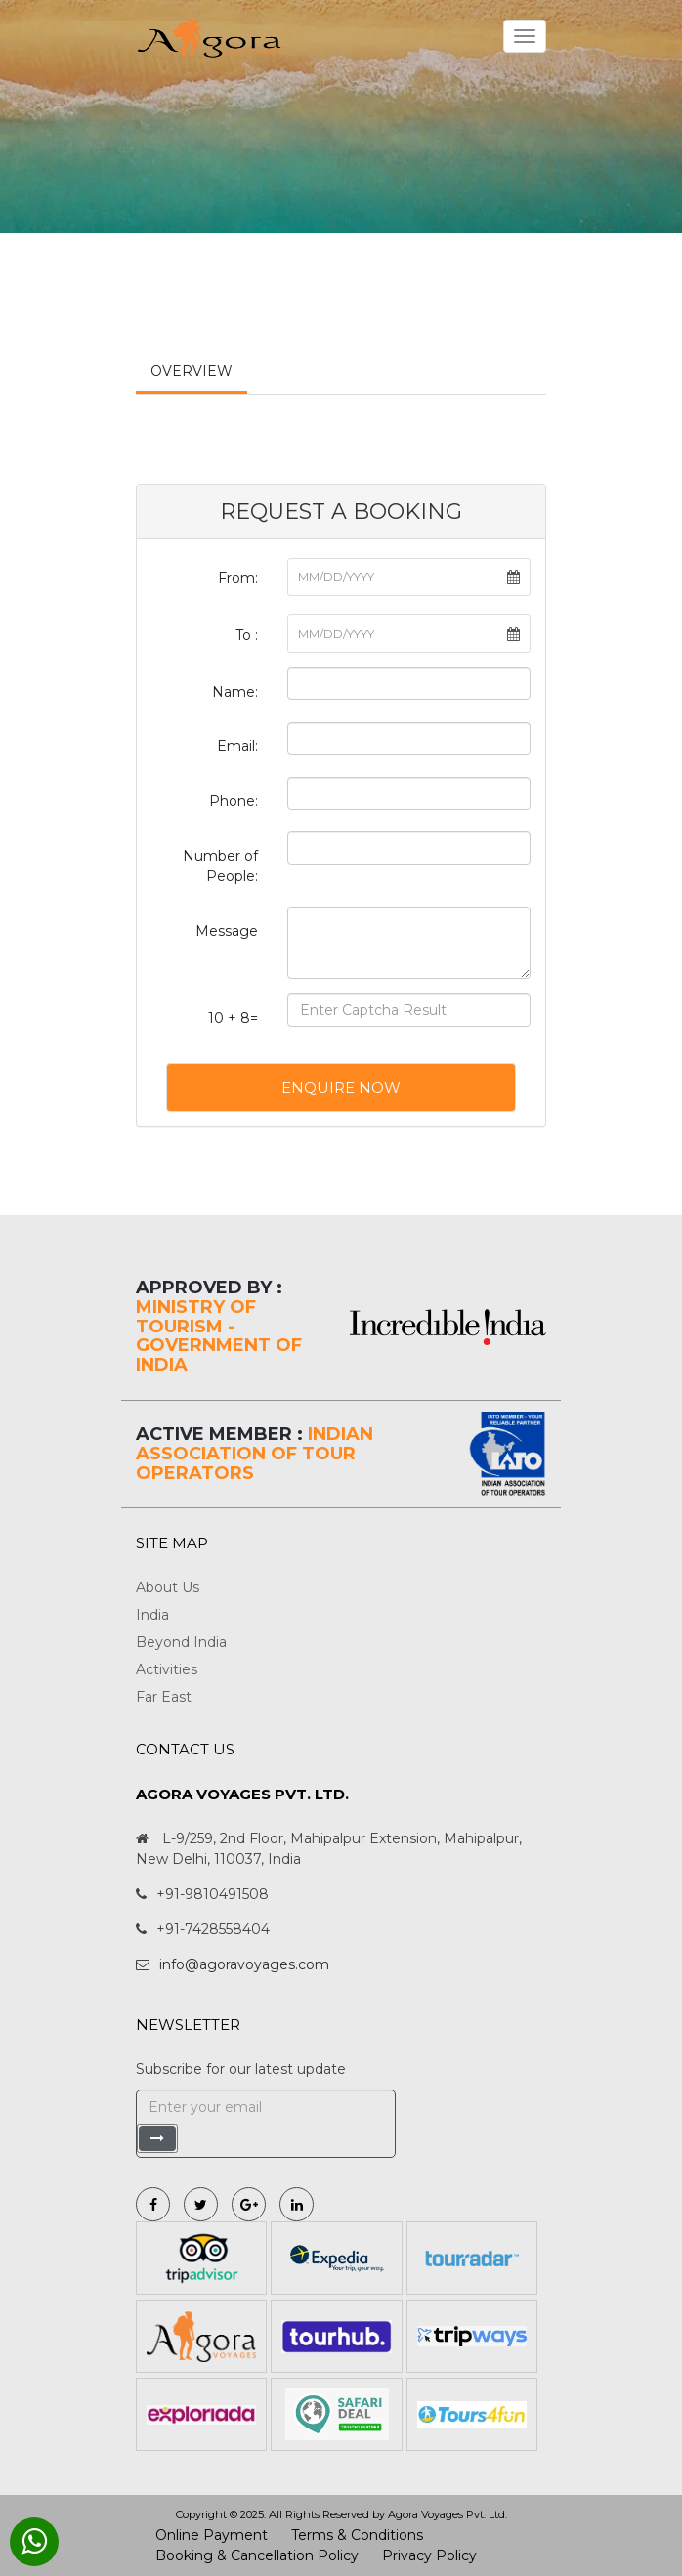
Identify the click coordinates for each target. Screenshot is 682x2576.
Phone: (233, 801)
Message (226, 931)
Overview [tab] (191, 371)
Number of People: (220, 866)
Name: (235, 691)
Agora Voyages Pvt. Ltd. (447, 2514)
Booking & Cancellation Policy (257, 2555)
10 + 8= (233, 1018)
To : (246, 635)
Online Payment (211, 2535)
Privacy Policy (429, 2555)
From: (238, 578)
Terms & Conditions (357, 2535)
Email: (237, 746)
